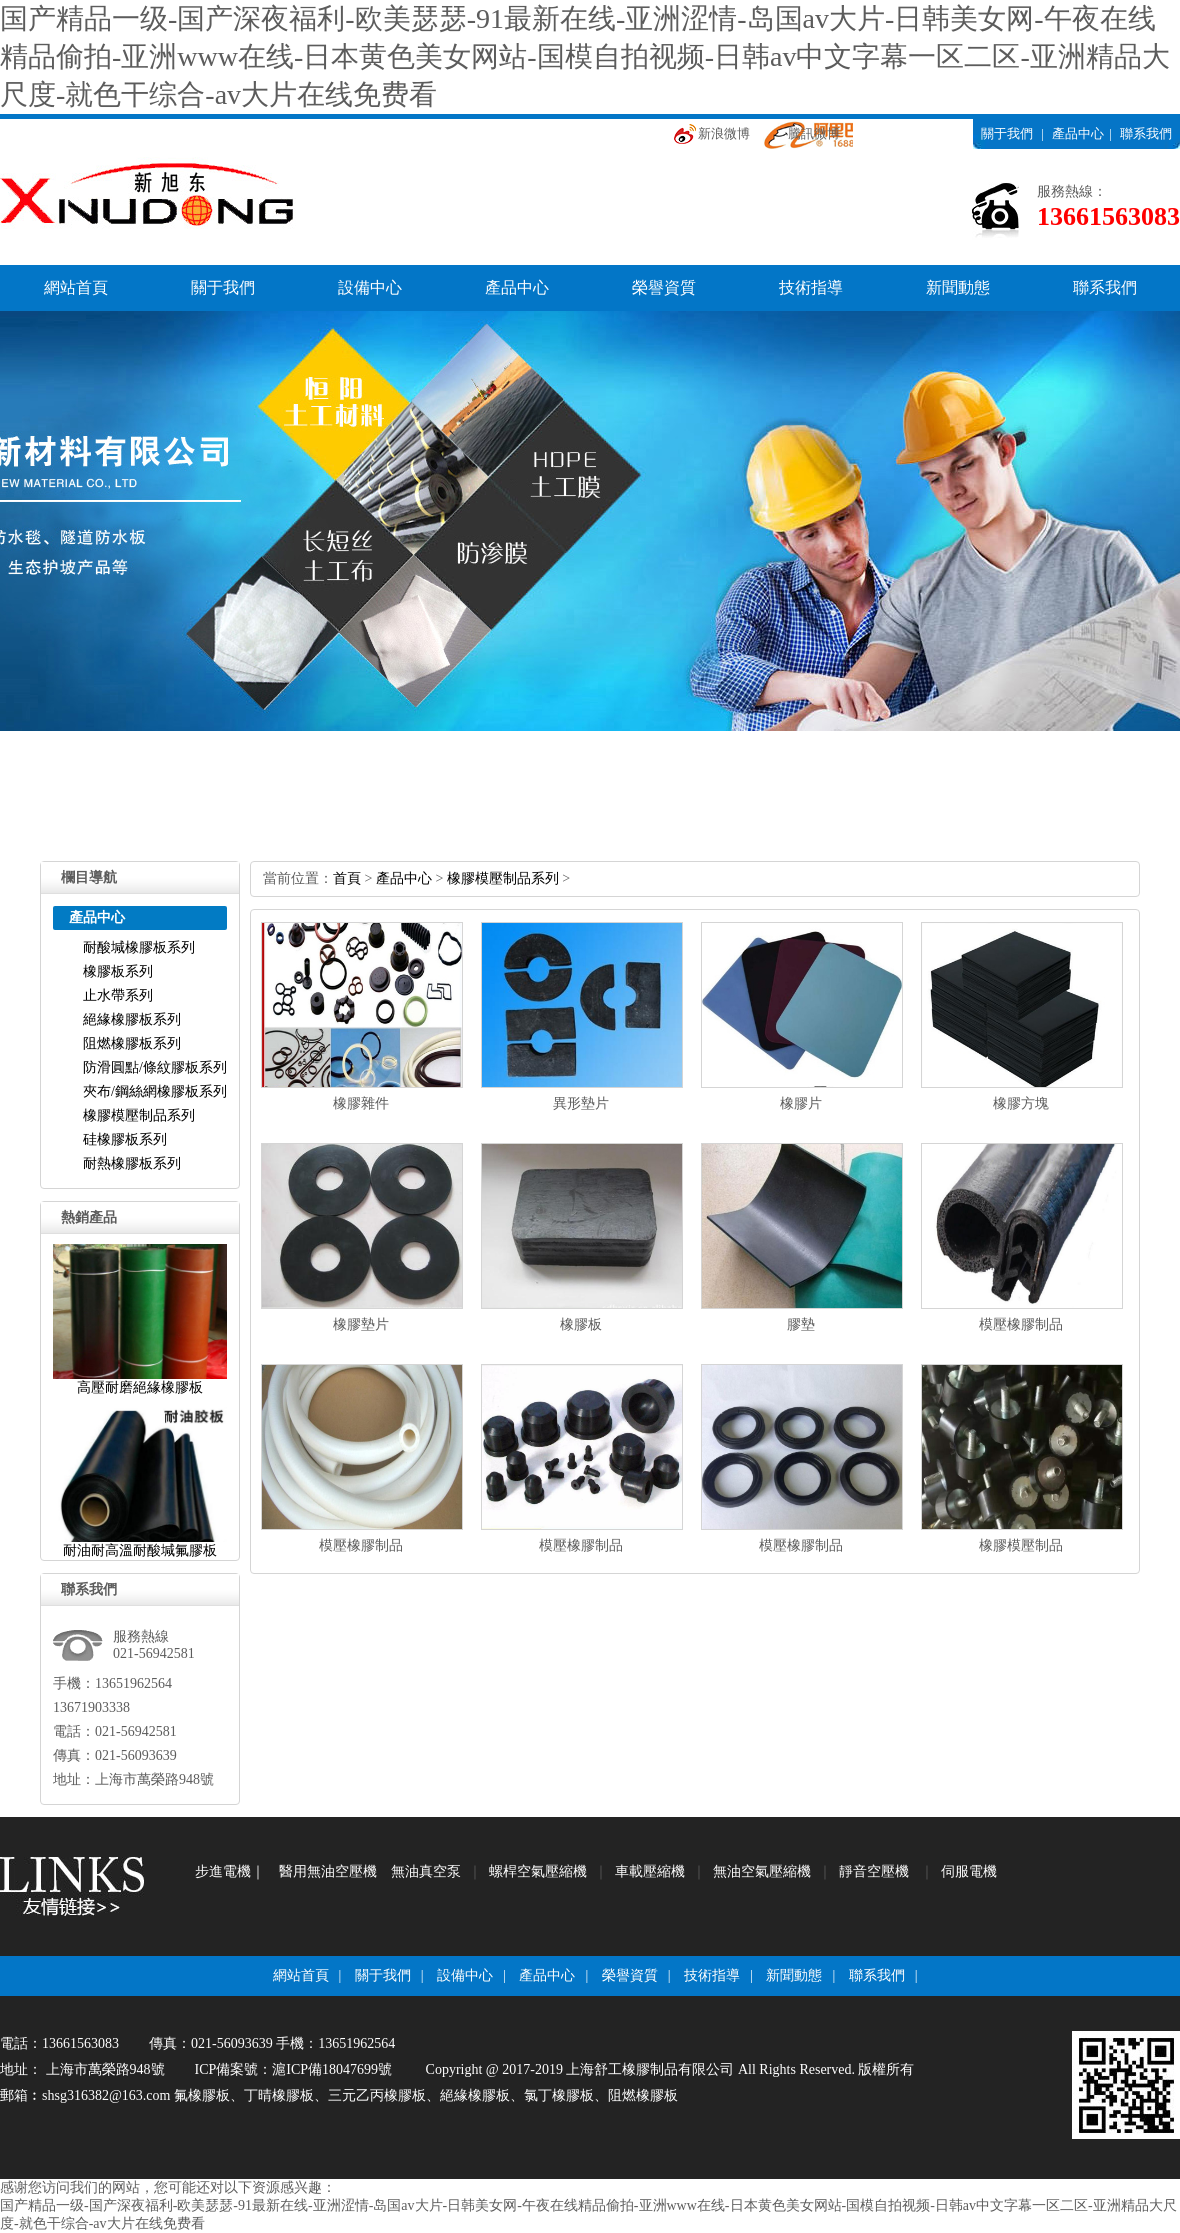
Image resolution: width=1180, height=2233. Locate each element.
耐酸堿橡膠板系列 (139, 947)
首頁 (347, 878)
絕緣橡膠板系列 (132, 1019)
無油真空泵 (426, 1871)
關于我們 (1007, 133)
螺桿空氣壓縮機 (538, 1871)
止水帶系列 (118, 995)
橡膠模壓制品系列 (139, 1115)
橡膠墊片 (361, 1324)
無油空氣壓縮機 (762, 1871)
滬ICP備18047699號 (332, 2069)
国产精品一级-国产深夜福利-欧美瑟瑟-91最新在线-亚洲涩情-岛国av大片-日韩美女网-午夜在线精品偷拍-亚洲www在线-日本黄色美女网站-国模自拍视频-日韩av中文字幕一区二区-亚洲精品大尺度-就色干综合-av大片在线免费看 (585, 56)
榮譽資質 (664, 287)
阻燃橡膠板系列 (132, 1043)
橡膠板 (581, 1324)
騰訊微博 (814, 133)
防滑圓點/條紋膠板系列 (155, 1067)
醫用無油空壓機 (328, 1871)
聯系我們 (1146, 133)
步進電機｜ (230, 1871)
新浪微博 (724, 133)
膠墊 (801, 1324)
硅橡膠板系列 (125, 1139)
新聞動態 (958, 287)
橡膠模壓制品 (1021, 1545)
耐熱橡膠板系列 (132, 1163)
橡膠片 (801, 1103)
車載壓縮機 (650, 1871)
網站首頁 (76, 287)
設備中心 (370, 287)
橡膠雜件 (361, 1103)
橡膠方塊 (1021, 1103)
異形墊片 (581, 1103)
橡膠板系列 (118, 971)
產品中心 (1078, 133)
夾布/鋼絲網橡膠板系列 (155, 1091)
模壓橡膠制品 (1021, 1324)
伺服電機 (969, 1871)
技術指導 (811, 287)
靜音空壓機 (874, 1871)
